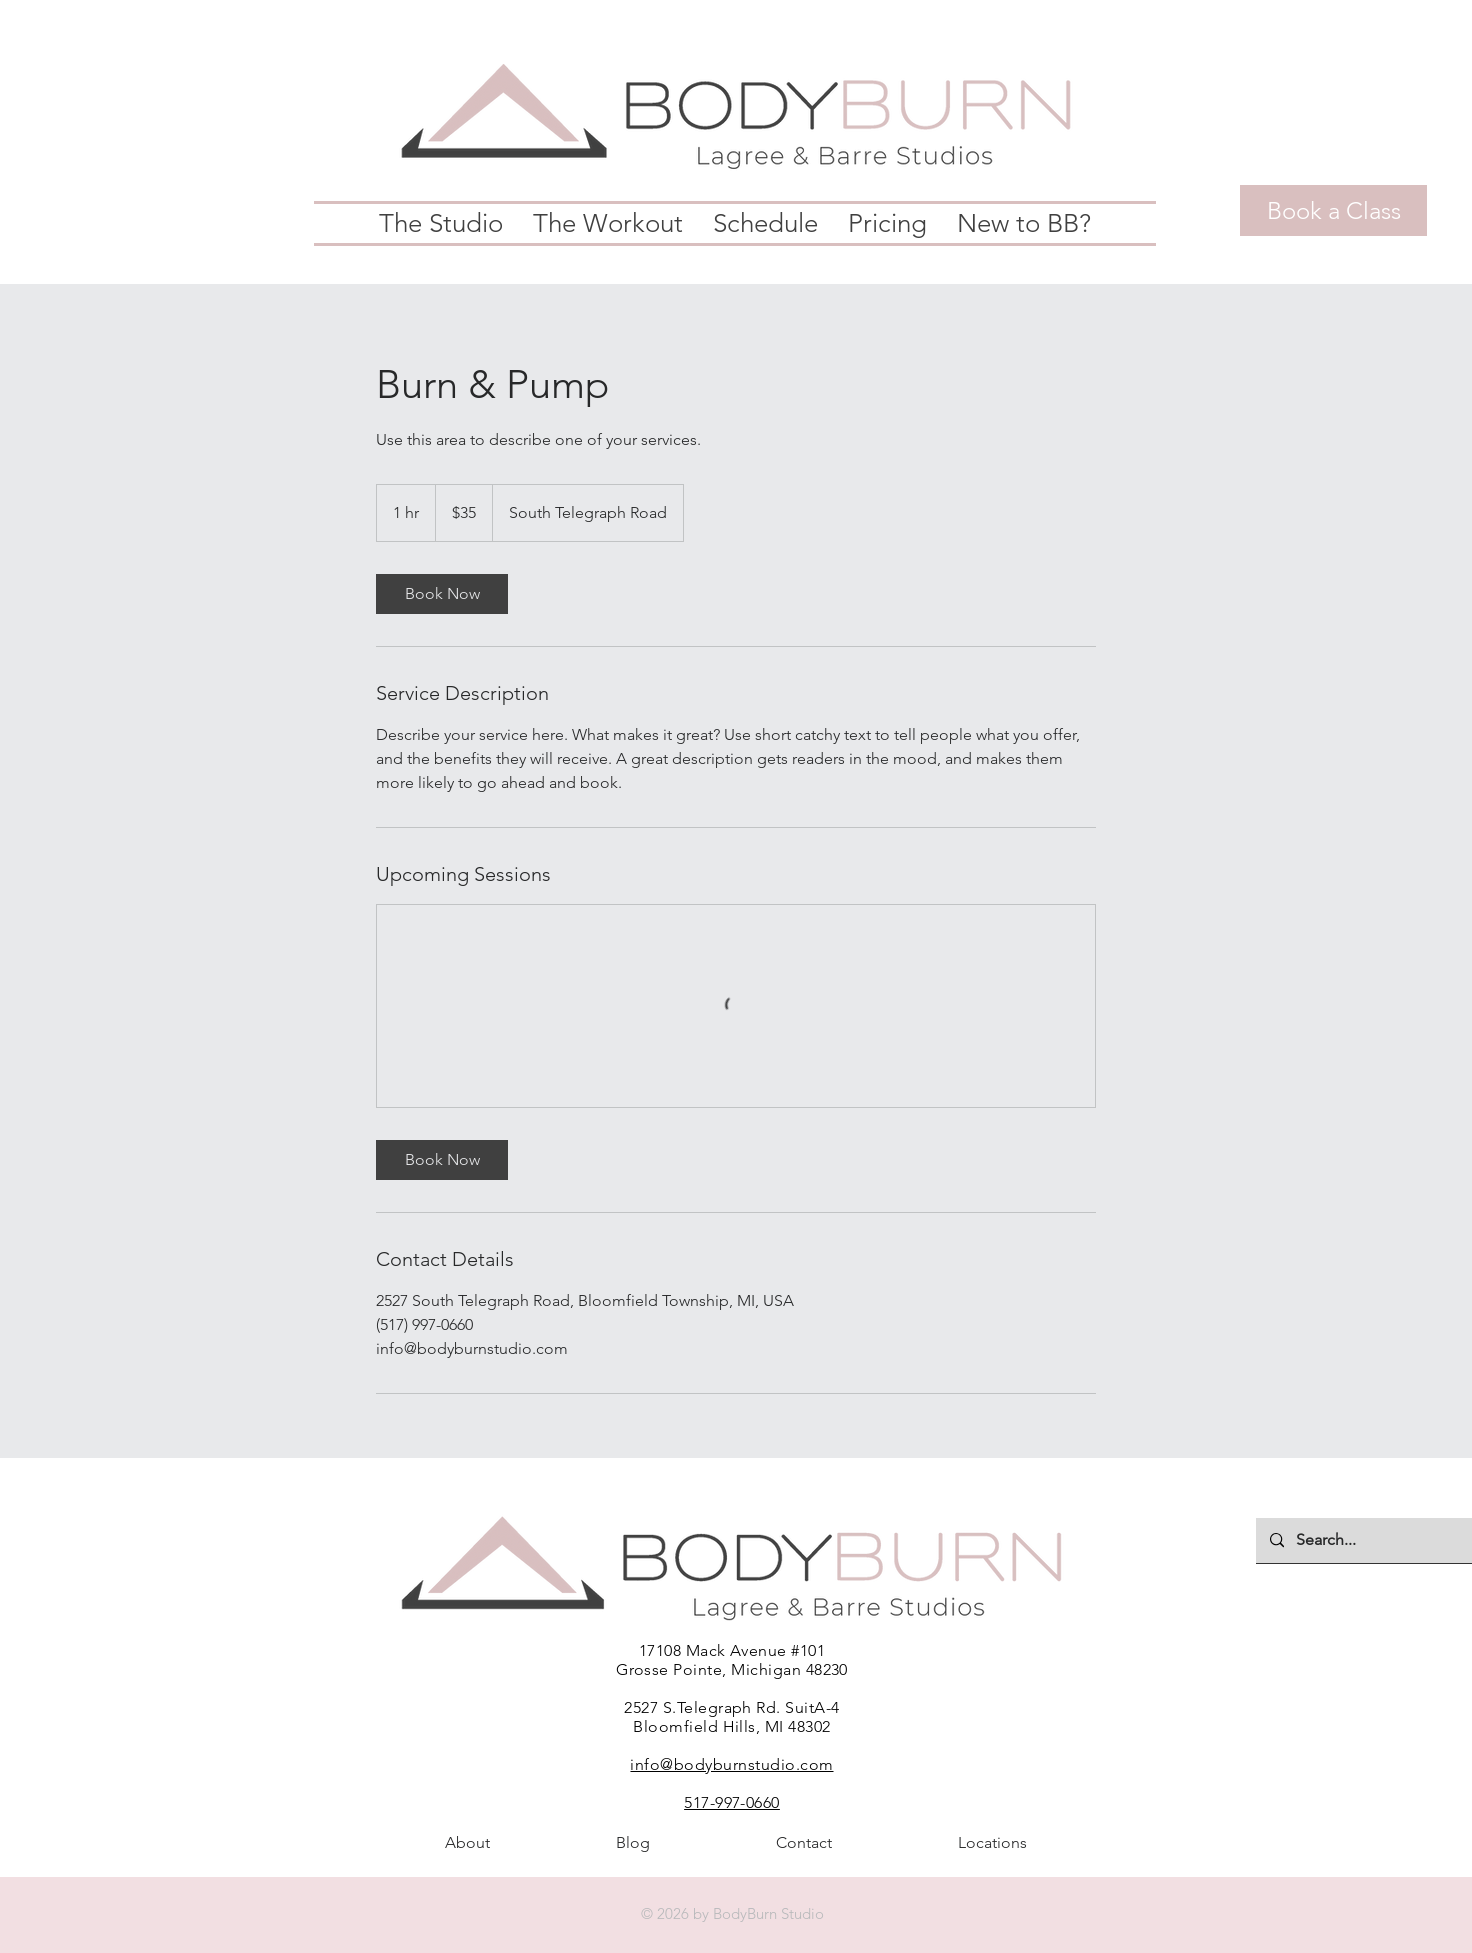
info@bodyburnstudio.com (731, 1764)
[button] (441, 223)
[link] (442, 594)
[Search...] (1371, 1540)
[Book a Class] (1333, 210)
